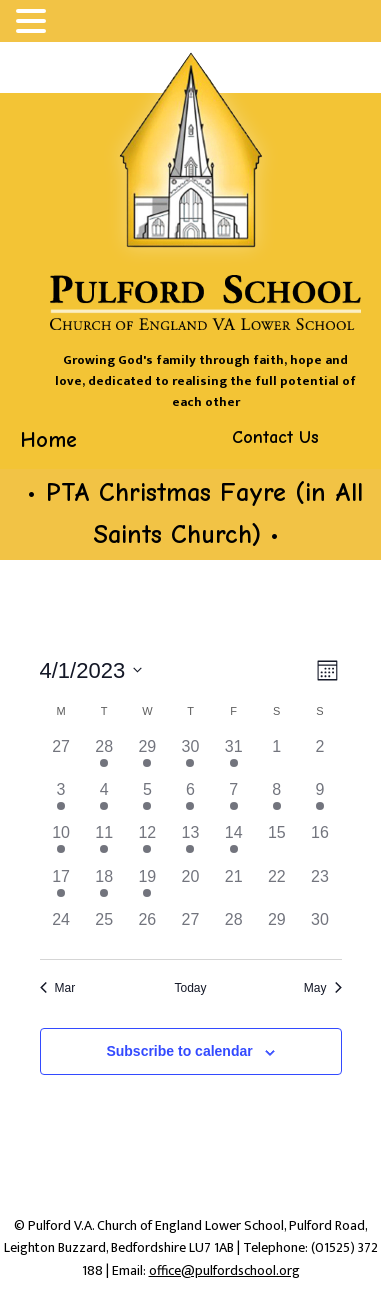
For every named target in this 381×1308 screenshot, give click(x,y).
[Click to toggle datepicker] (91, 670)
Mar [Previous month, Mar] (58, 988)
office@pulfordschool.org (224, 1270)
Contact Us (275, 437)
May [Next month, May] (323, 988)
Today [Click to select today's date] (190, 988)
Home (48, 440)
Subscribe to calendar (179, 1051)
